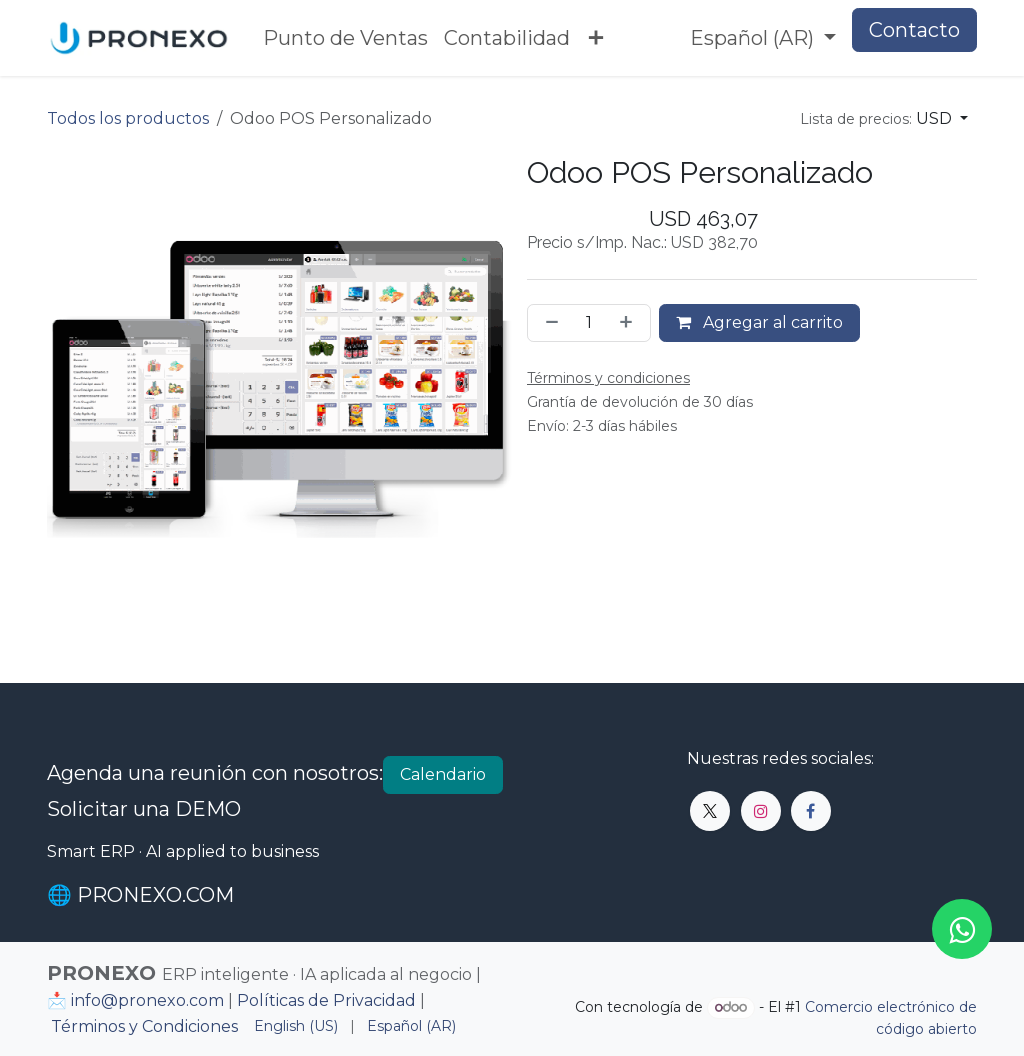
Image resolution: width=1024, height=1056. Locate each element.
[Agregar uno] (630, 323)
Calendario (443, 774)
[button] (884, 119)
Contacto (914, 30)
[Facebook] (811, 811)
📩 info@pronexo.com (135, 1000)
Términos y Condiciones (144, 1026)
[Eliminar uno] (548, 323)
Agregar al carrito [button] (759, 322)
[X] (710, 811)
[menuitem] (345, 38)
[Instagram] (761, 811)
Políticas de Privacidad (326, 1000)
